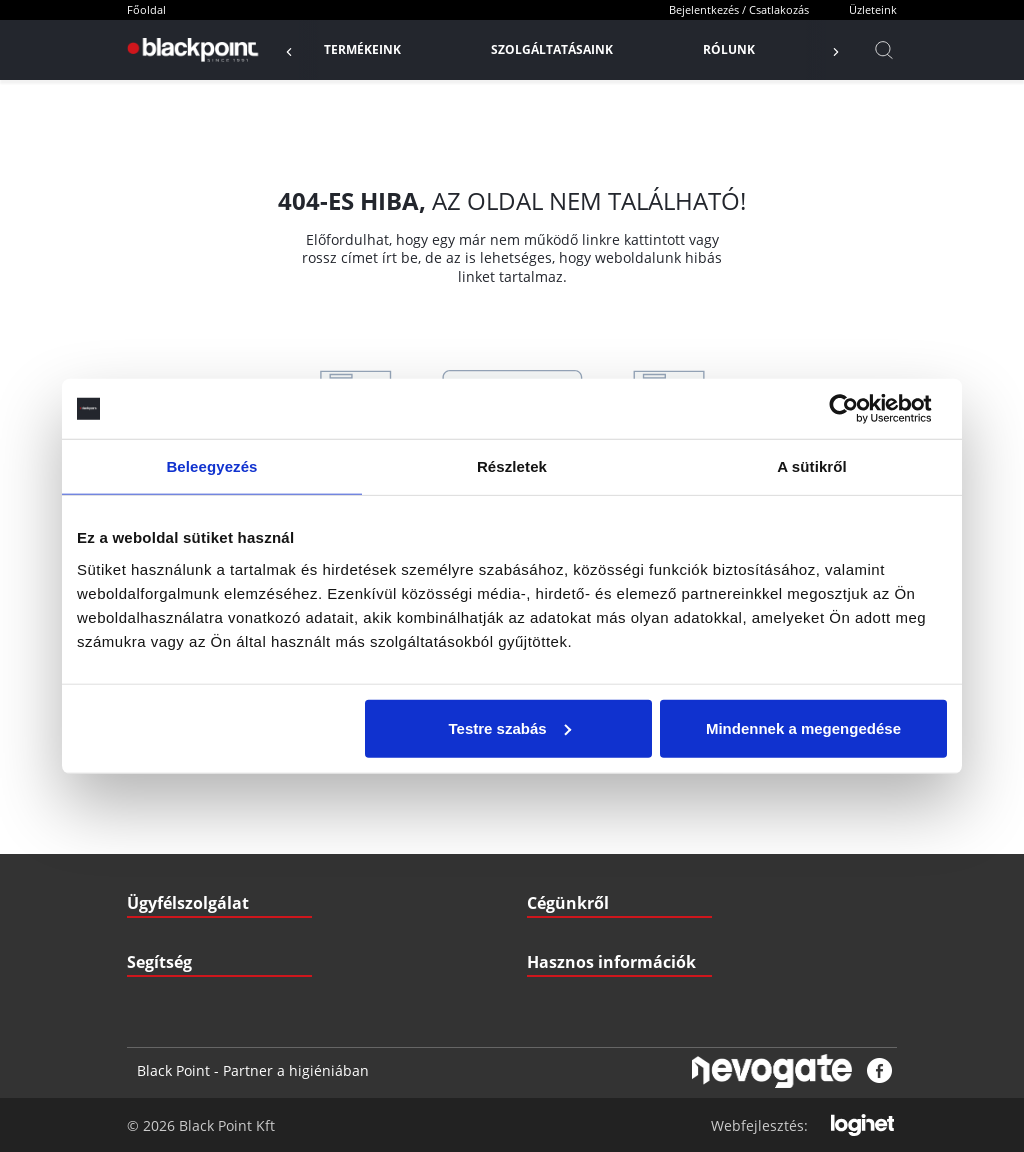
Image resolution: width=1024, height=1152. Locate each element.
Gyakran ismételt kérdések (601, 881)
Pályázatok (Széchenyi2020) (604, 921)
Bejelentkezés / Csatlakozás (739, 9)
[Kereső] (884, 50)
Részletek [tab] (512, 466)
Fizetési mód (162, 881)
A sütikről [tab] (812, 466)
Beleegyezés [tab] (211, 466)
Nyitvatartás (161, 921)
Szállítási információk (186, 841)
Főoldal (146, 9)
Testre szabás (510, 727)
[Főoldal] (190, 50)
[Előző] (299, 50)
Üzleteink (873, 9)
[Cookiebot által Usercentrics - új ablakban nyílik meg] (859, 409)
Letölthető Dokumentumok (601, 841)
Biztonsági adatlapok (585, 961)
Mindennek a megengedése (803, 727)
